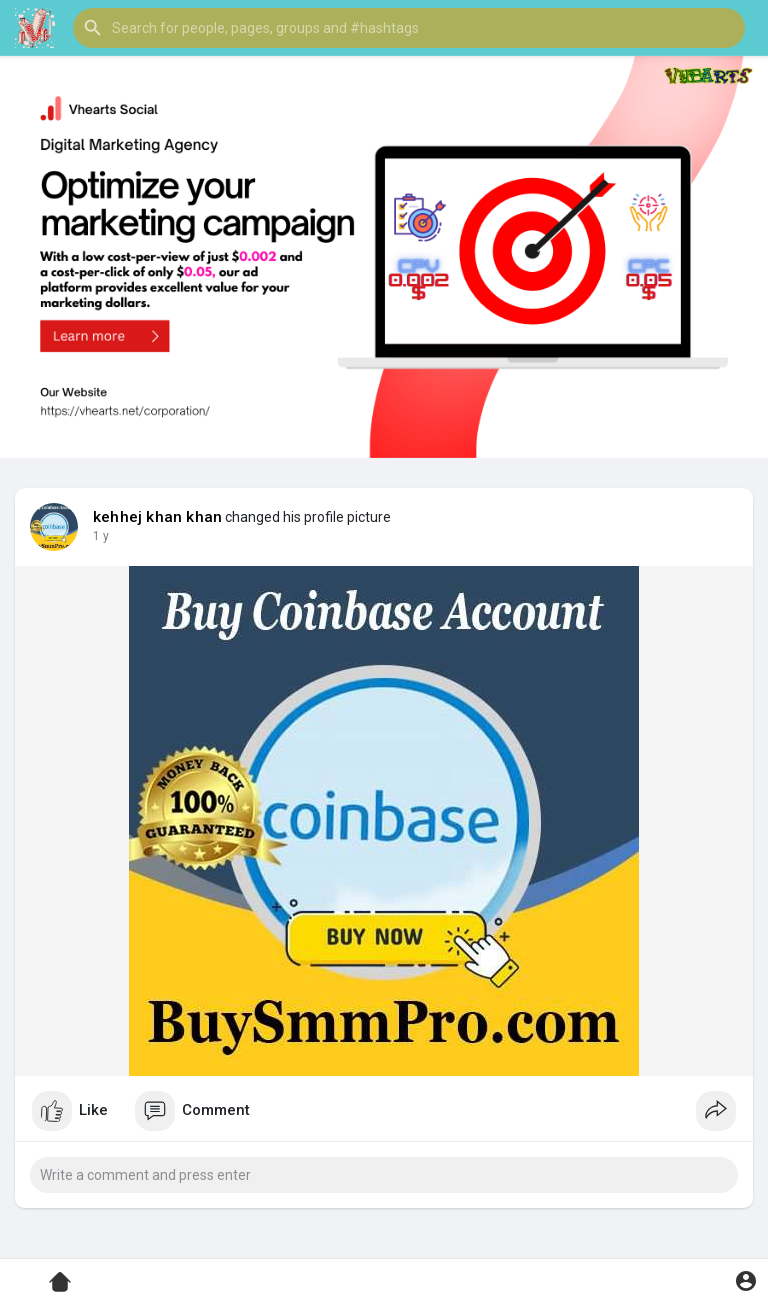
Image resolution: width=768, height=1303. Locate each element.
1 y (101, 536)
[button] (409, 28)
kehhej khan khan (157, 517)
